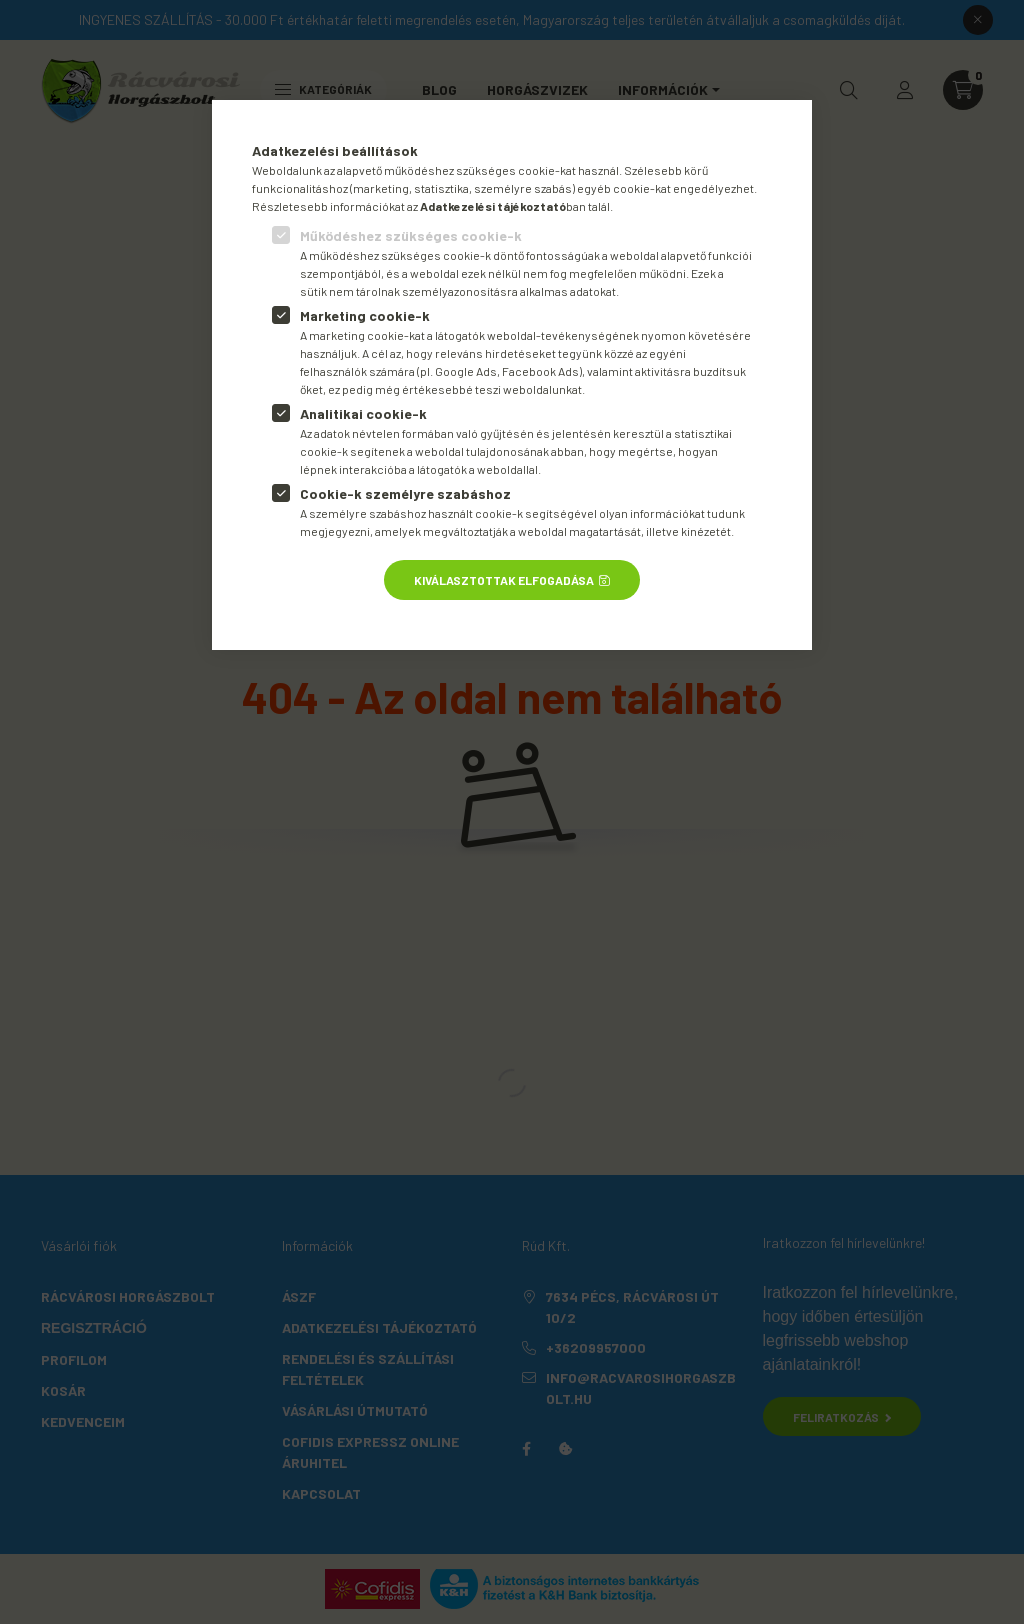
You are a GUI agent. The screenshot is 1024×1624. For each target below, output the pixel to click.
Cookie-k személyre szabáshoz (405, 493)
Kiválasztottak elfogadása (504, 580)
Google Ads (466, 371)
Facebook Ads (540, 371)
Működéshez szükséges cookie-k (411, 235)
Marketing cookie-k (365, 315)
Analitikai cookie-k (363, 413)
